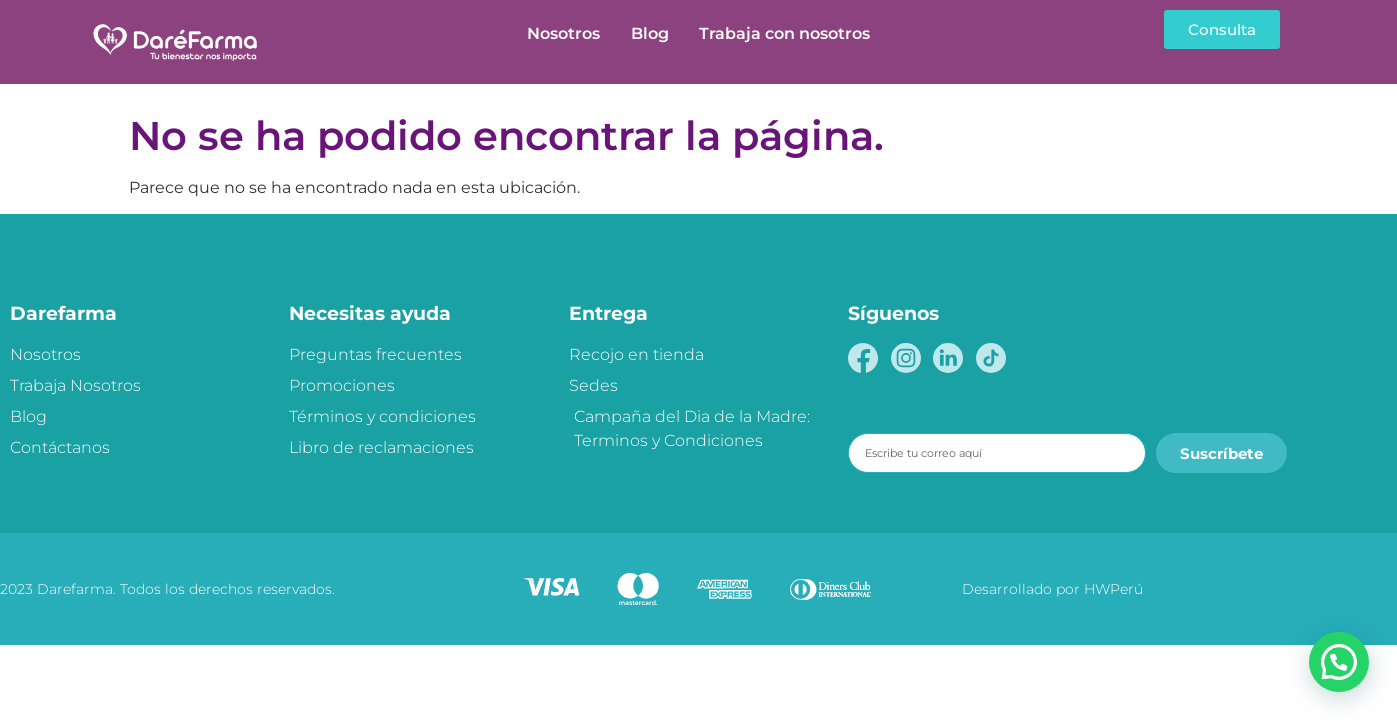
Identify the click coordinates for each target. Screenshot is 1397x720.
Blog (650, 33)
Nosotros (563, 33)
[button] (1339, 662)
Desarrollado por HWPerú (1052, 589)
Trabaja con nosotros (784, 33)
